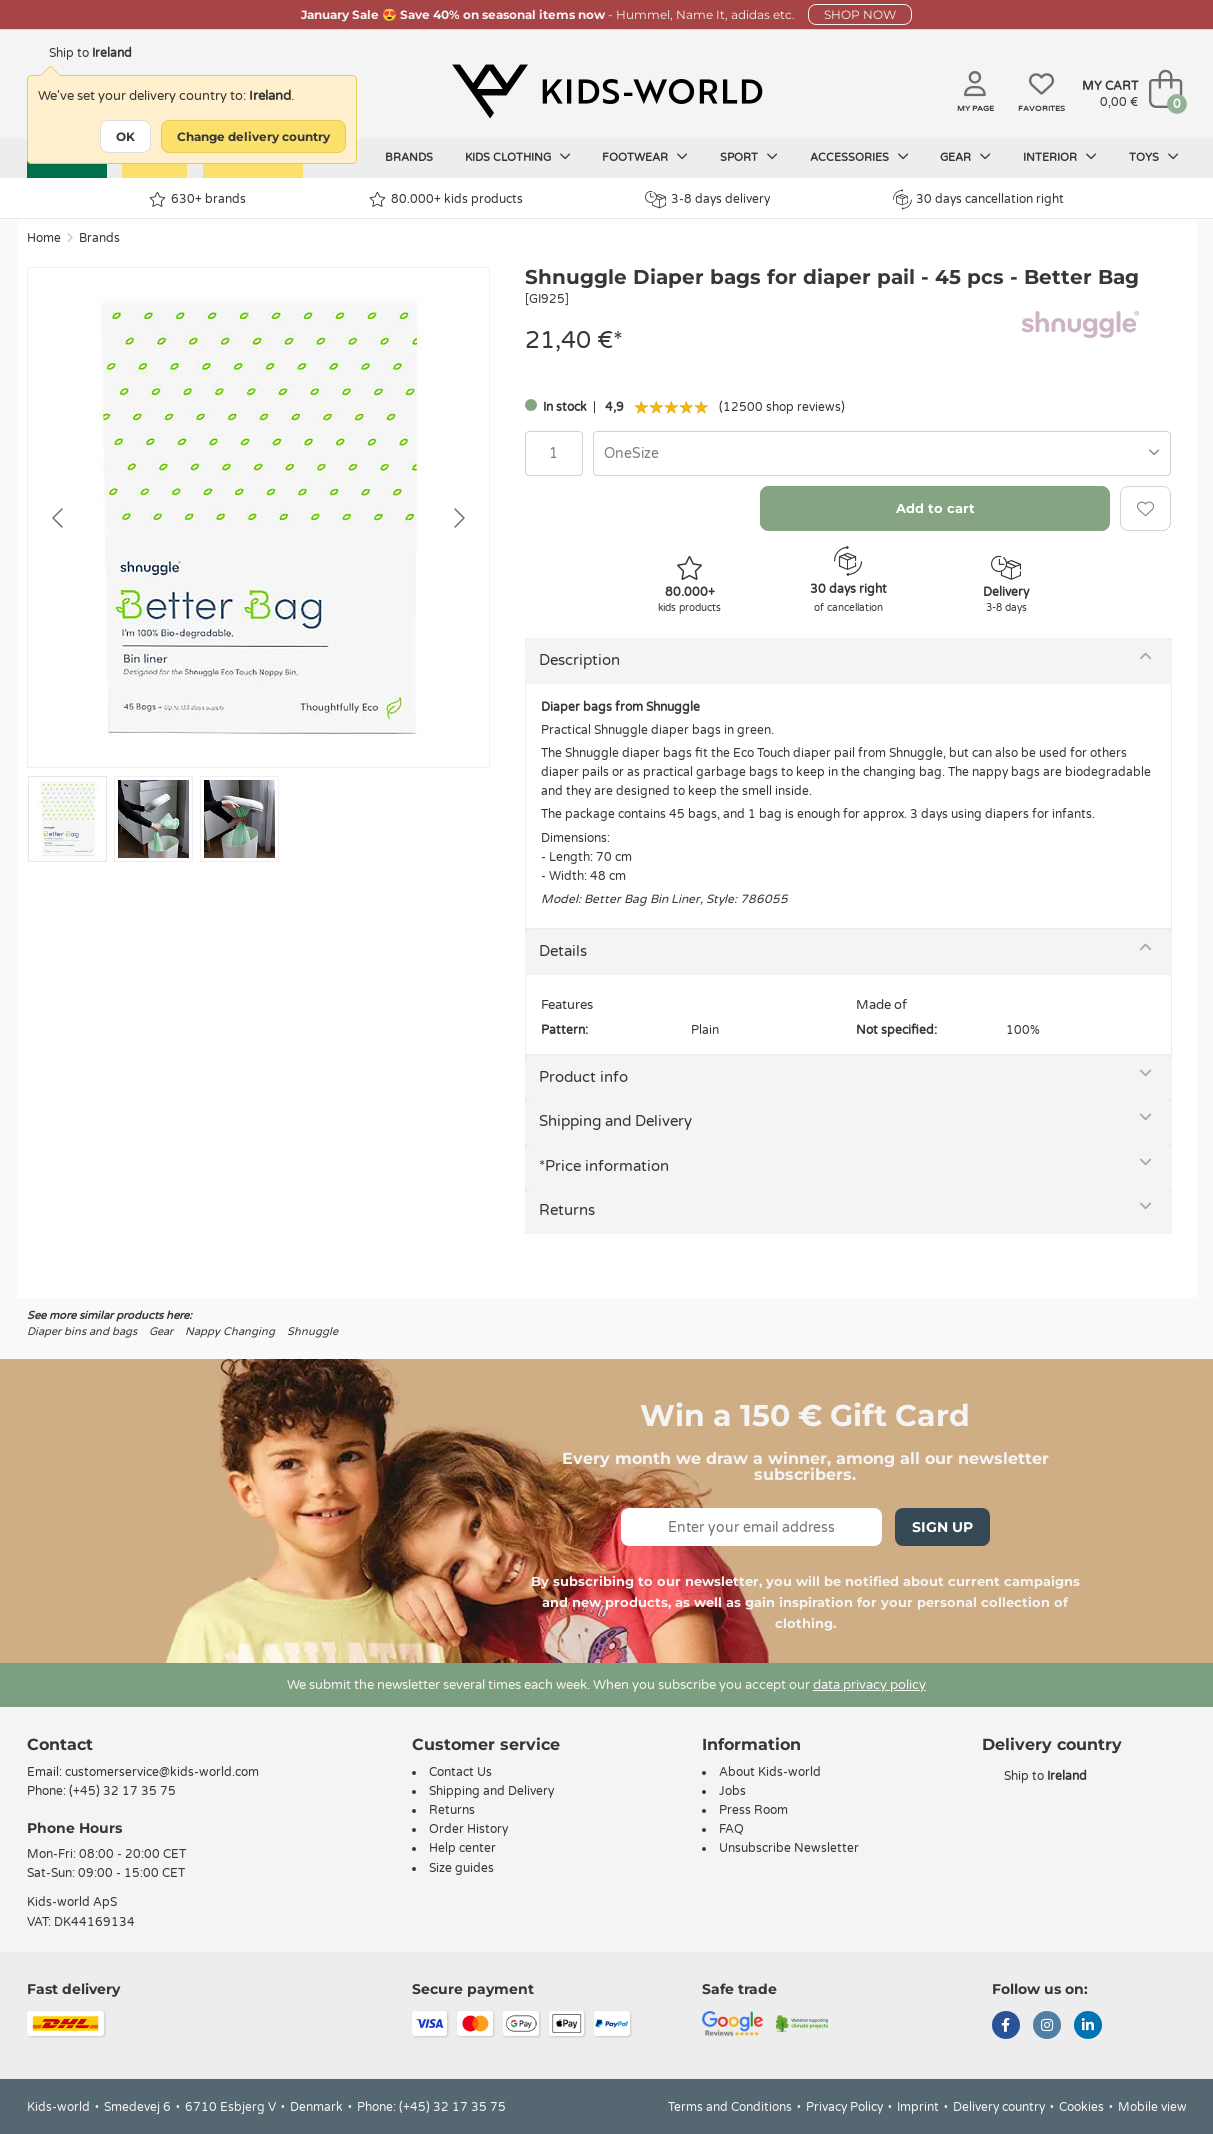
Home (44, 238)
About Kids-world (770, 1772)
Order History (468, 1829)
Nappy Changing (230, 1331)
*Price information (604, 1166)
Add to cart (935, 508)
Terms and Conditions (730, 2107)
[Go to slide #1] (67, 819)
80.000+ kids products (446, 199)
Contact (60, 1744)
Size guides (461, 1868)
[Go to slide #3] (239, 819)
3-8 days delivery (707, 199)
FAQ (731, 1829)
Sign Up (942, 1527)
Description (579, 660)
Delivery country (999, 2107)
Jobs (732, 1791)
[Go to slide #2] (153, 819)
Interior (1060, 157)
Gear (965, 157)
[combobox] (882, 453)
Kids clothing (518, 157)
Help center (462, 1848)
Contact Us (460, 1772)
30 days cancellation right (978, 199)
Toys (1154, 157)
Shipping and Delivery (615, 1121)
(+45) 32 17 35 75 (122, 1791)
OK (125, 136)
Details (563, 951)
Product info (583, 1077)
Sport (749, 157)
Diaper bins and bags (82, 1331)
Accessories (859, 157)
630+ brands (197, 199)
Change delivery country (253, 136)
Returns (567, 1210)
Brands (409, 157)
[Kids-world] (607, 91)
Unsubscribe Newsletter (789, 1848)
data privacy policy (869, 1685)
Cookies (1081, 2107)
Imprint (918, 2107)
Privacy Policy (844, 2107)
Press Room (753, 1810)
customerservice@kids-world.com (162, 1772)
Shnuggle (312, 1331)
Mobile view (1152, 2107)
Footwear (645, 157)
